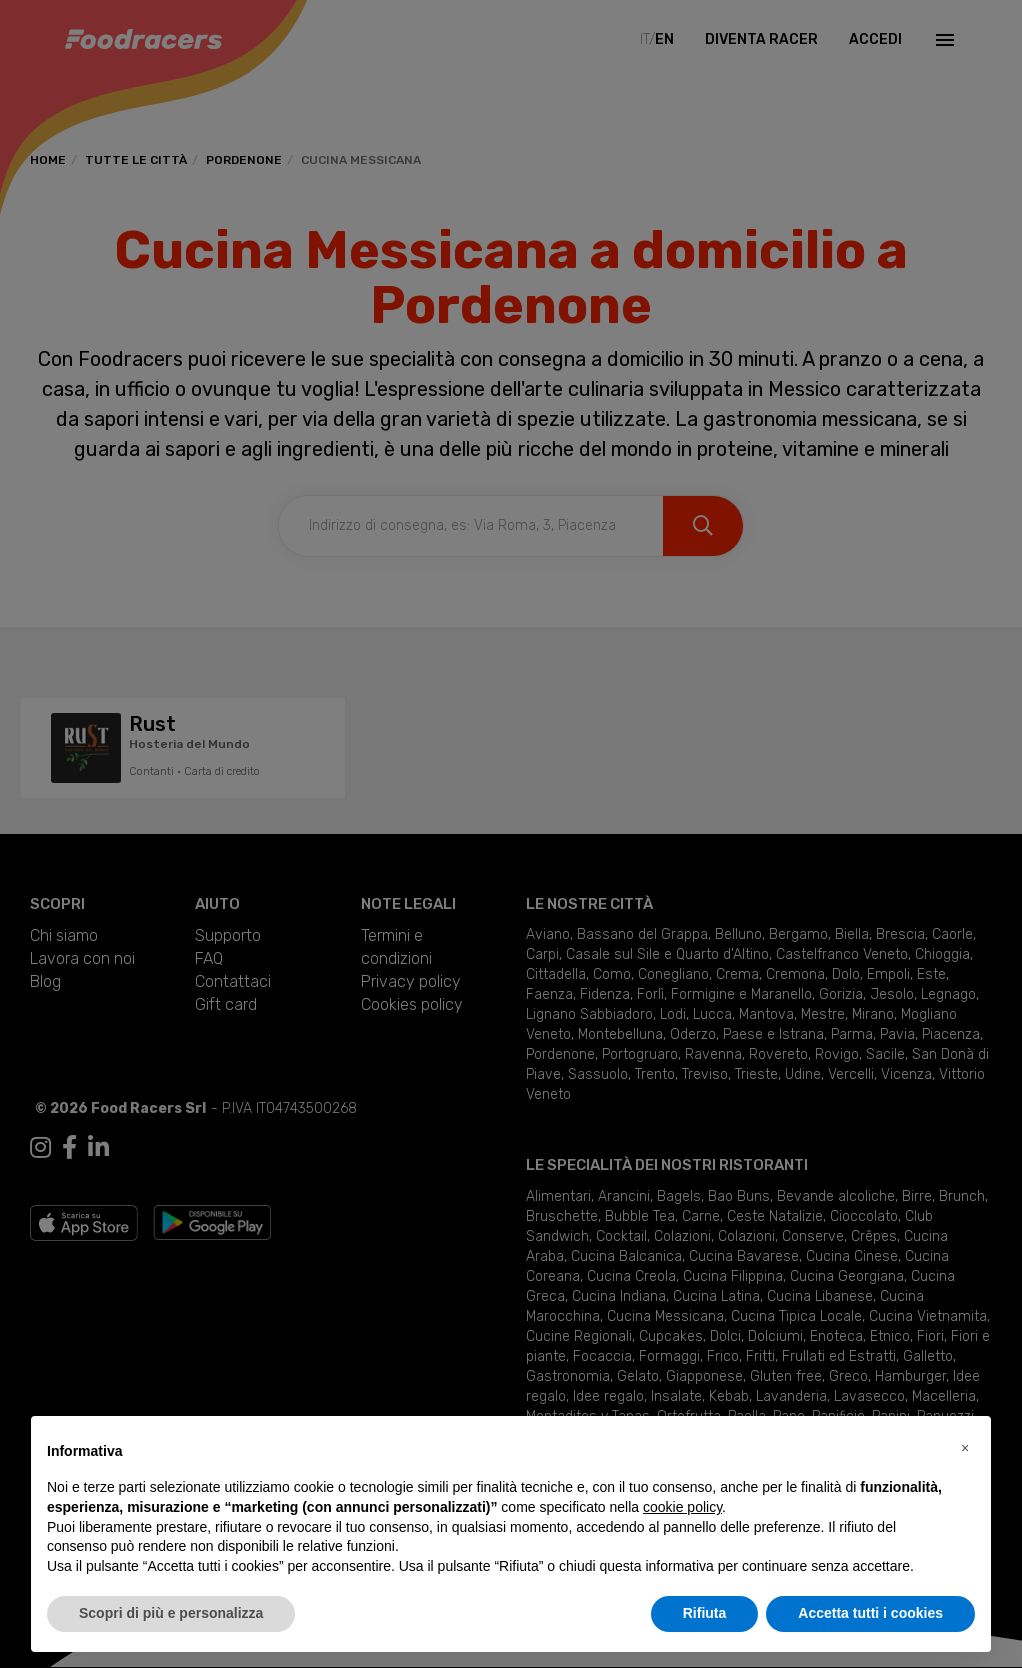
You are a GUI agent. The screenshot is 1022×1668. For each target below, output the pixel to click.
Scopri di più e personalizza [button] (171, 1613)
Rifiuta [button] (705, 1613)
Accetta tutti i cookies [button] (870, 1613)
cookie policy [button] (682, 1507)
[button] (965, 1448)
